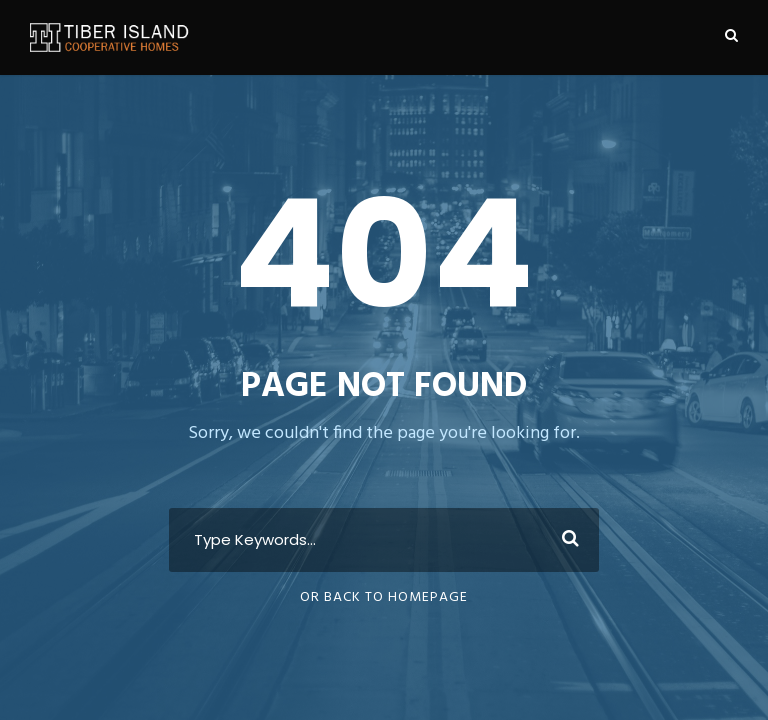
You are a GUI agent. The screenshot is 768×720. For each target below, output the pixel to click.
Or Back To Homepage (384, 597)
